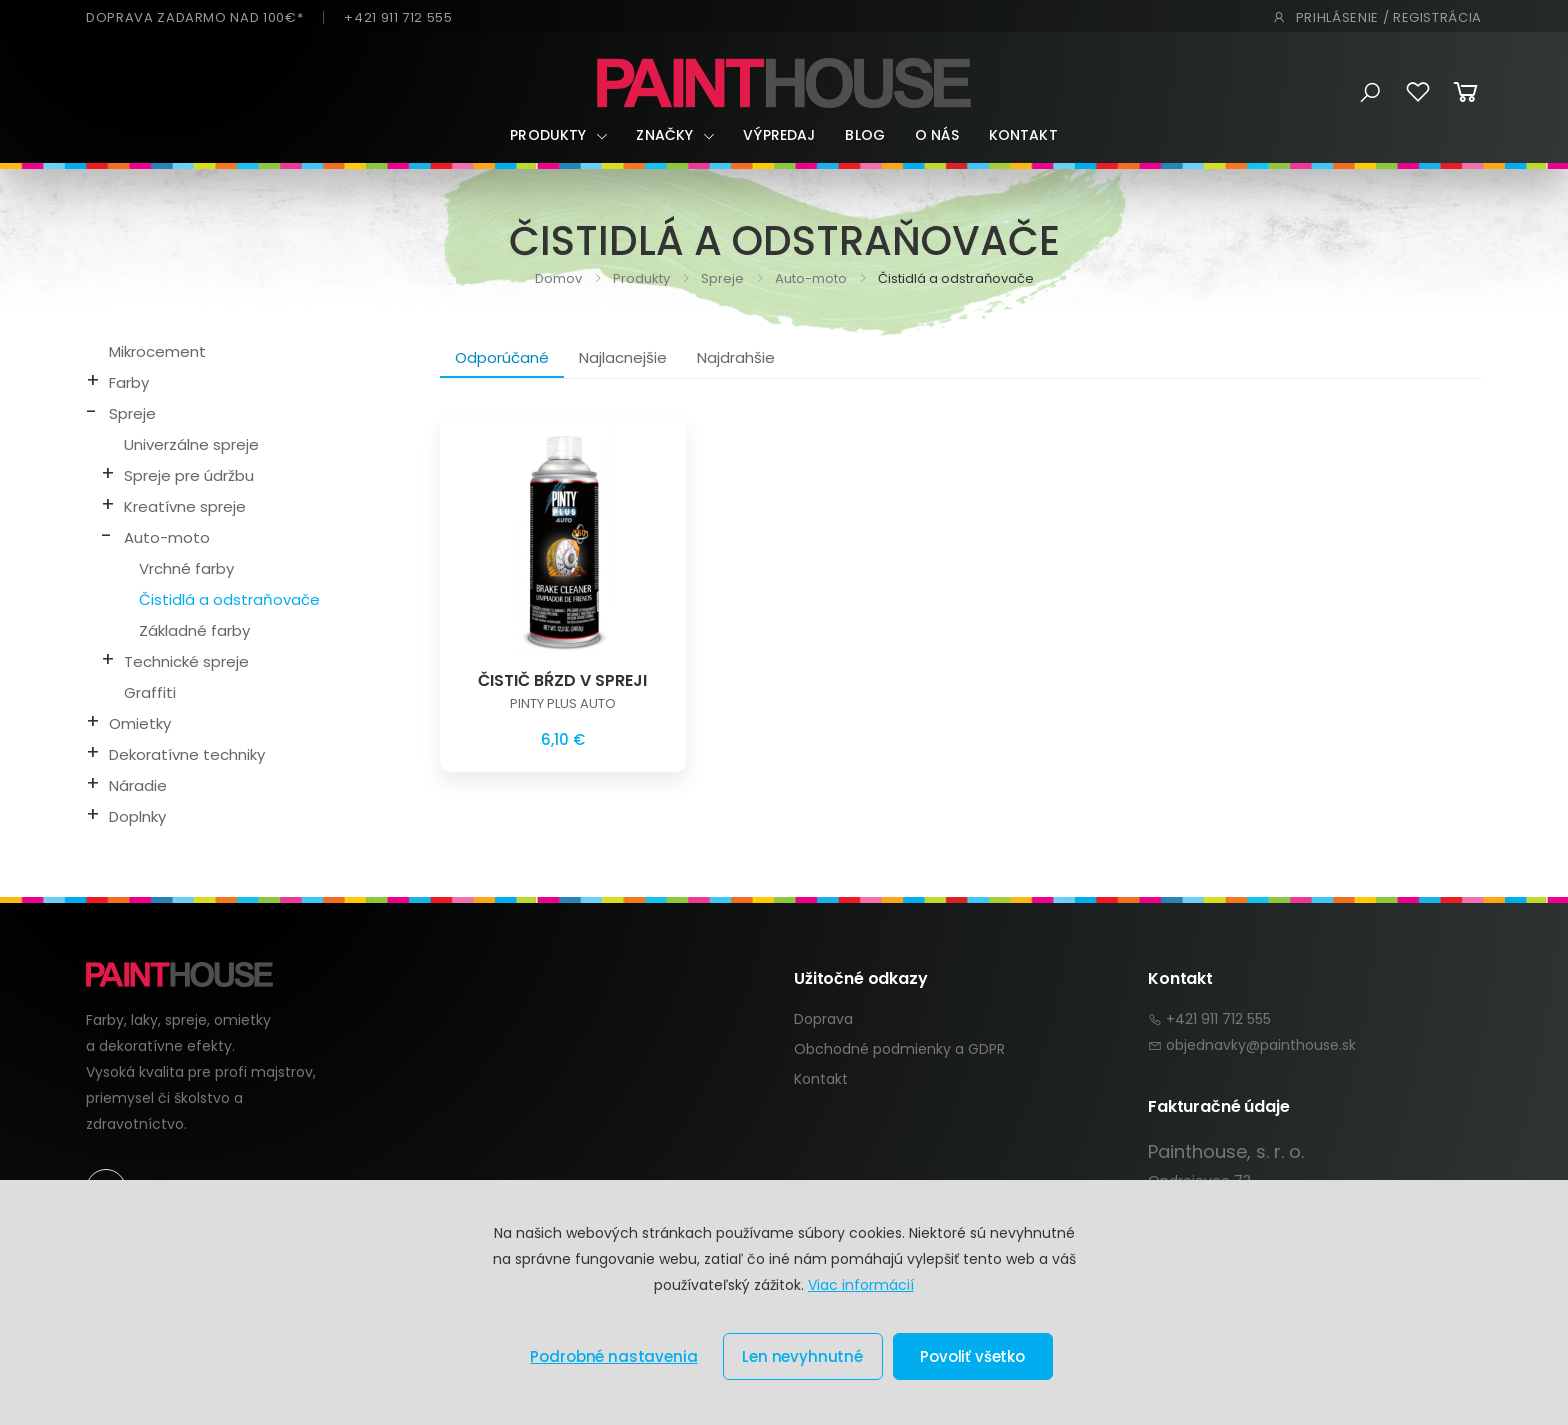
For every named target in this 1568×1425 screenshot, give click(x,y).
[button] (1370, 93)
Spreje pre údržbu (189, 475)
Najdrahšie (736, 357)
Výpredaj (779, 135)
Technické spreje (186, 661)
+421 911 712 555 (398, 17)
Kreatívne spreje (185, 506)
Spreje (721, 278)
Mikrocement (157, 351)
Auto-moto (809, 278)
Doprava (823, 1019)
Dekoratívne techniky (187, 754)
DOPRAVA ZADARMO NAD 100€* (194, 17)
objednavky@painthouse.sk (1261, 1045)
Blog (865, 135)
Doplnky (137, 816)
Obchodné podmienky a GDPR (899, 1049)
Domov (558, 278)
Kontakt (1023, 135)
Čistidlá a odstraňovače (229, 599)
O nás (937, 135)
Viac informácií (861, 1285)
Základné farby (194, 630)
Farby (129, 382)
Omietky (140, 723)
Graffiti (150, 692)
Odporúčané (502, 357)
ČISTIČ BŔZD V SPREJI (562, 680)
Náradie (138, 785)
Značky (664, 135)
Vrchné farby (186, 568)
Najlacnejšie (623, 357)
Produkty (548, 135)
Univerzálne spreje (191, 444)
